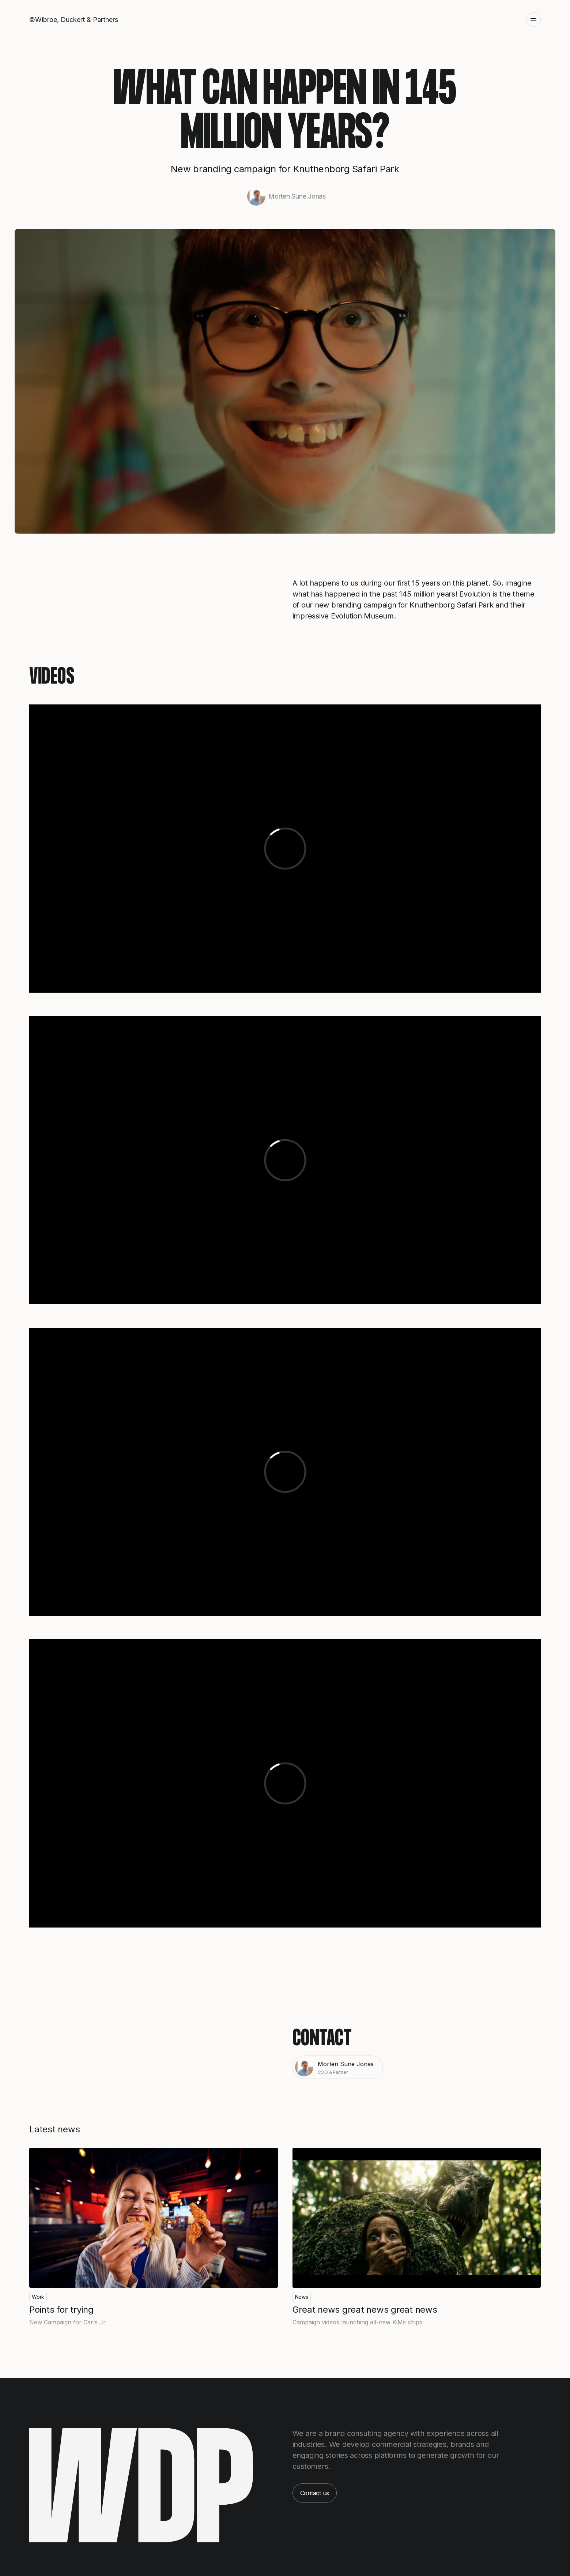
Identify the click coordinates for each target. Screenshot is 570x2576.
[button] (530, 20)
